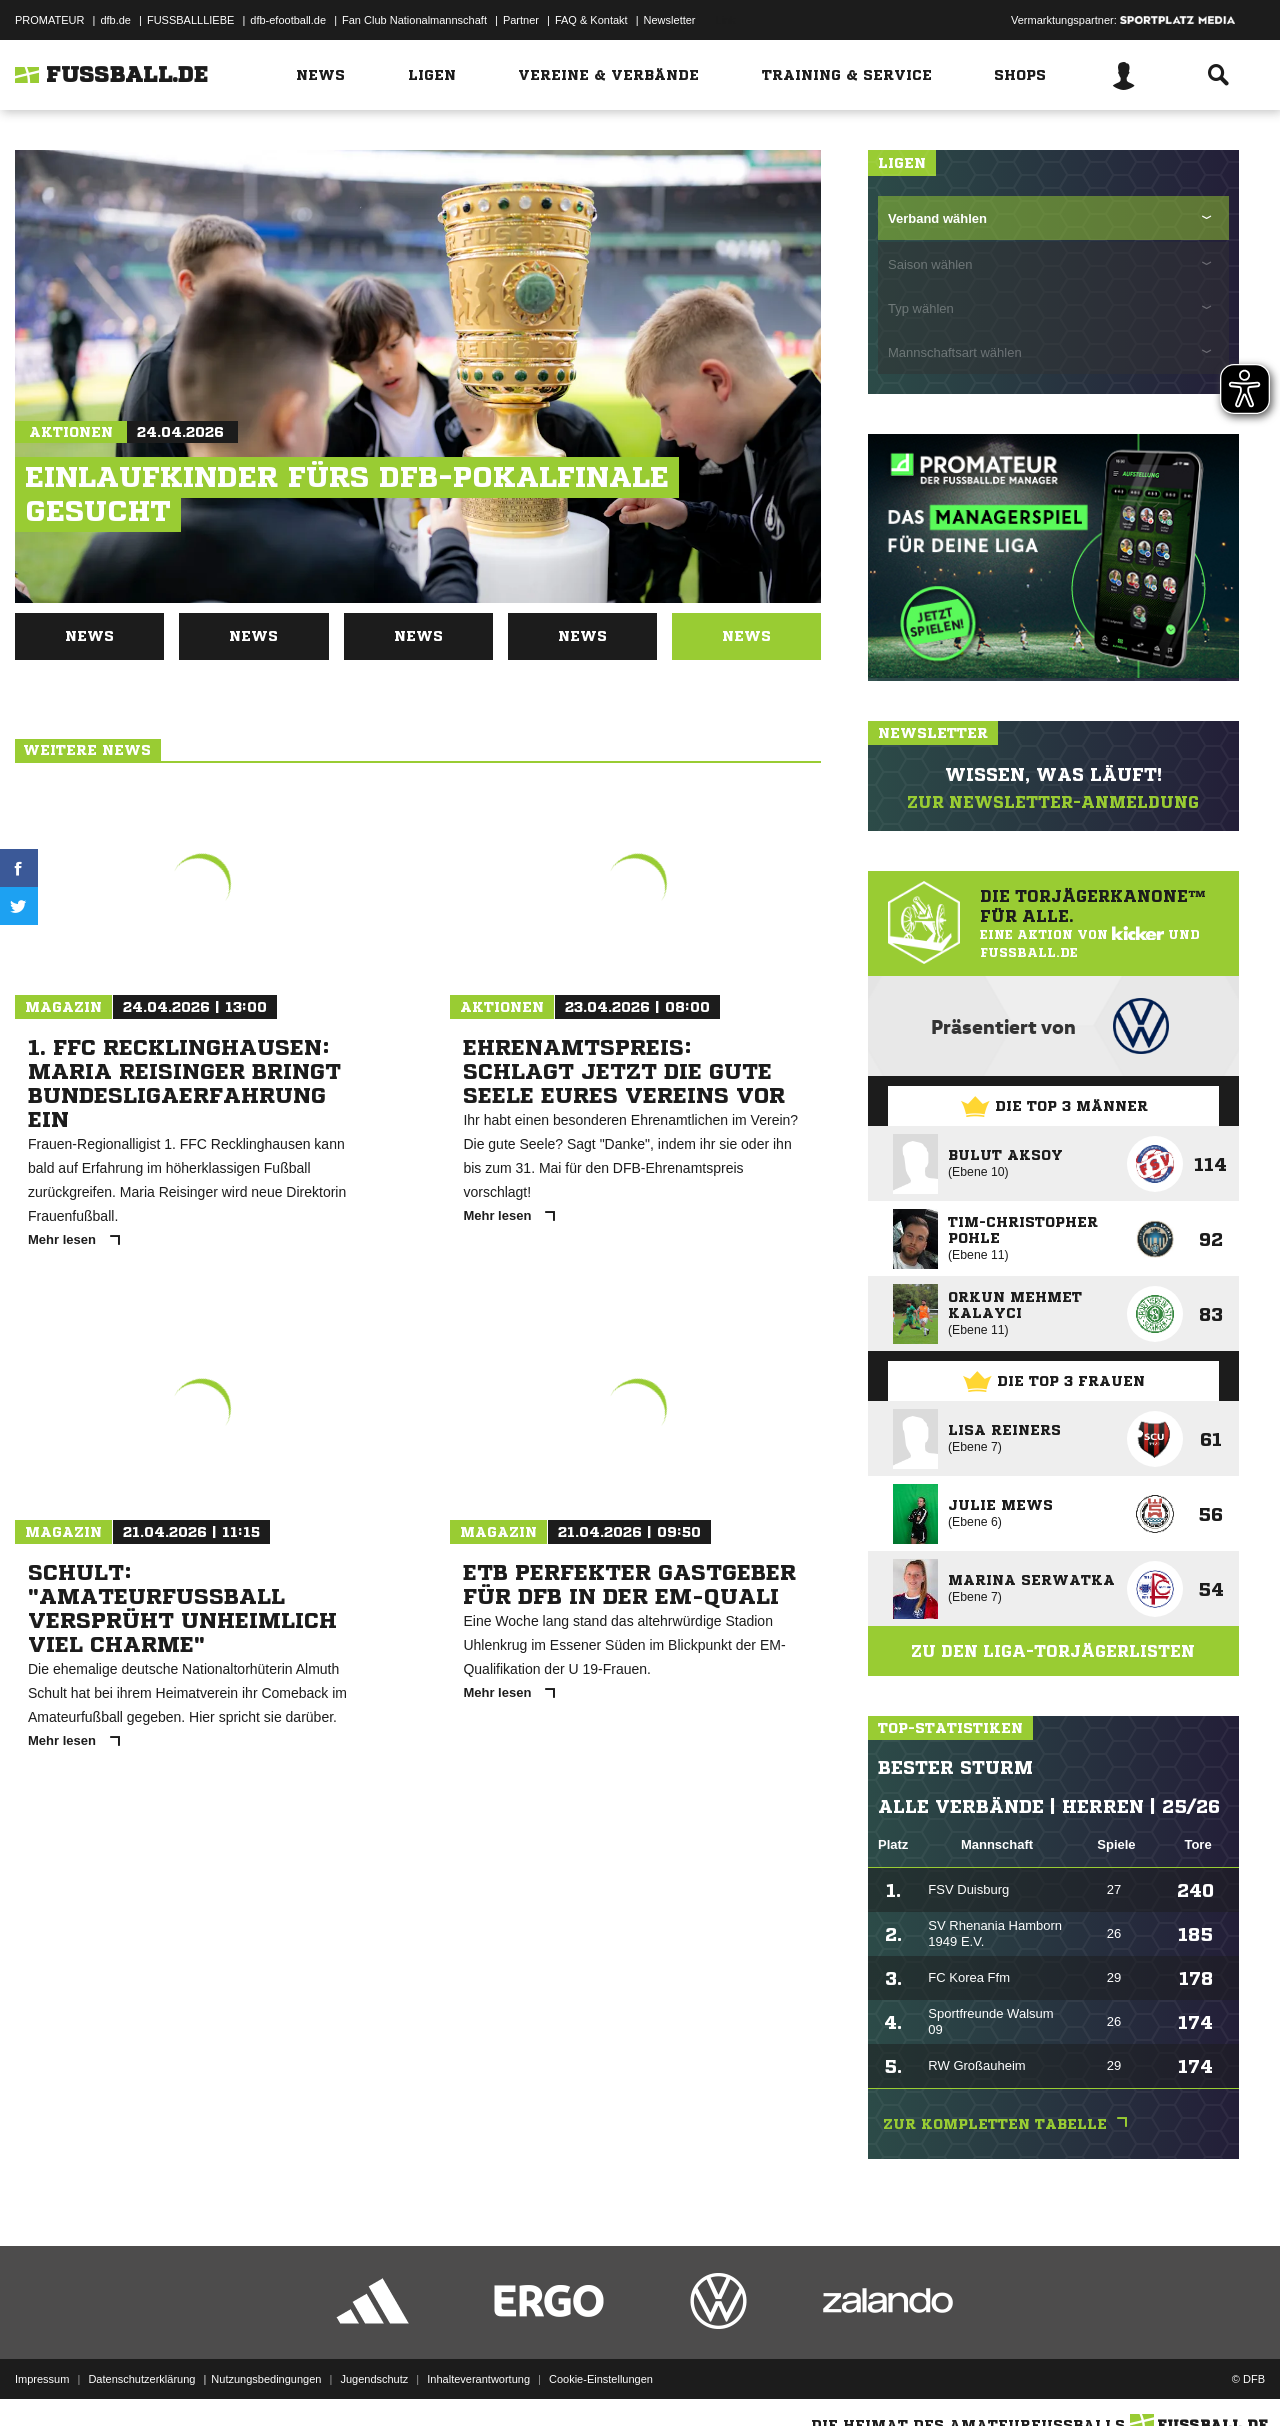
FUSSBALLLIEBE (190, 20)
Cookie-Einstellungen (601, 2379)
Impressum (42, 2379)
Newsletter (670, 20)
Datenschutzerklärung (141, 2379)
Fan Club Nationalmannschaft (414, 20)
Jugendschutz (374, 2379)
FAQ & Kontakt (591, 20)
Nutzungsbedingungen (266, 2379)
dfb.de (115, 20)
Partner (521, 20)
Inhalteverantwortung (478, 2379)
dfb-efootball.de (288, 20)
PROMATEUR (49, 20)
